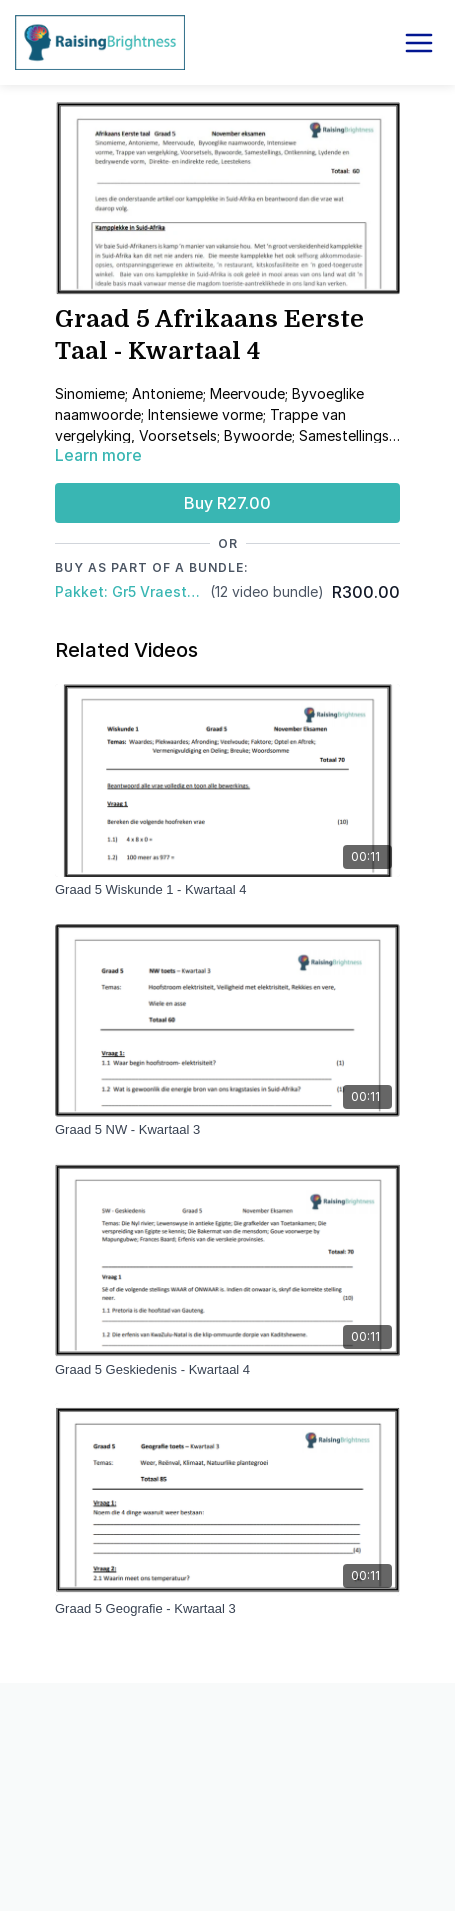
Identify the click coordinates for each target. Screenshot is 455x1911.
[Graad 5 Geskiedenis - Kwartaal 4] (227, 1370)
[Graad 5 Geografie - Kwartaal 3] (227, 1609)
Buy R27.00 (227, 503)
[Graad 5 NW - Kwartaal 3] (227, 1130)
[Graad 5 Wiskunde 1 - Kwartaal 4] (227, 890)
